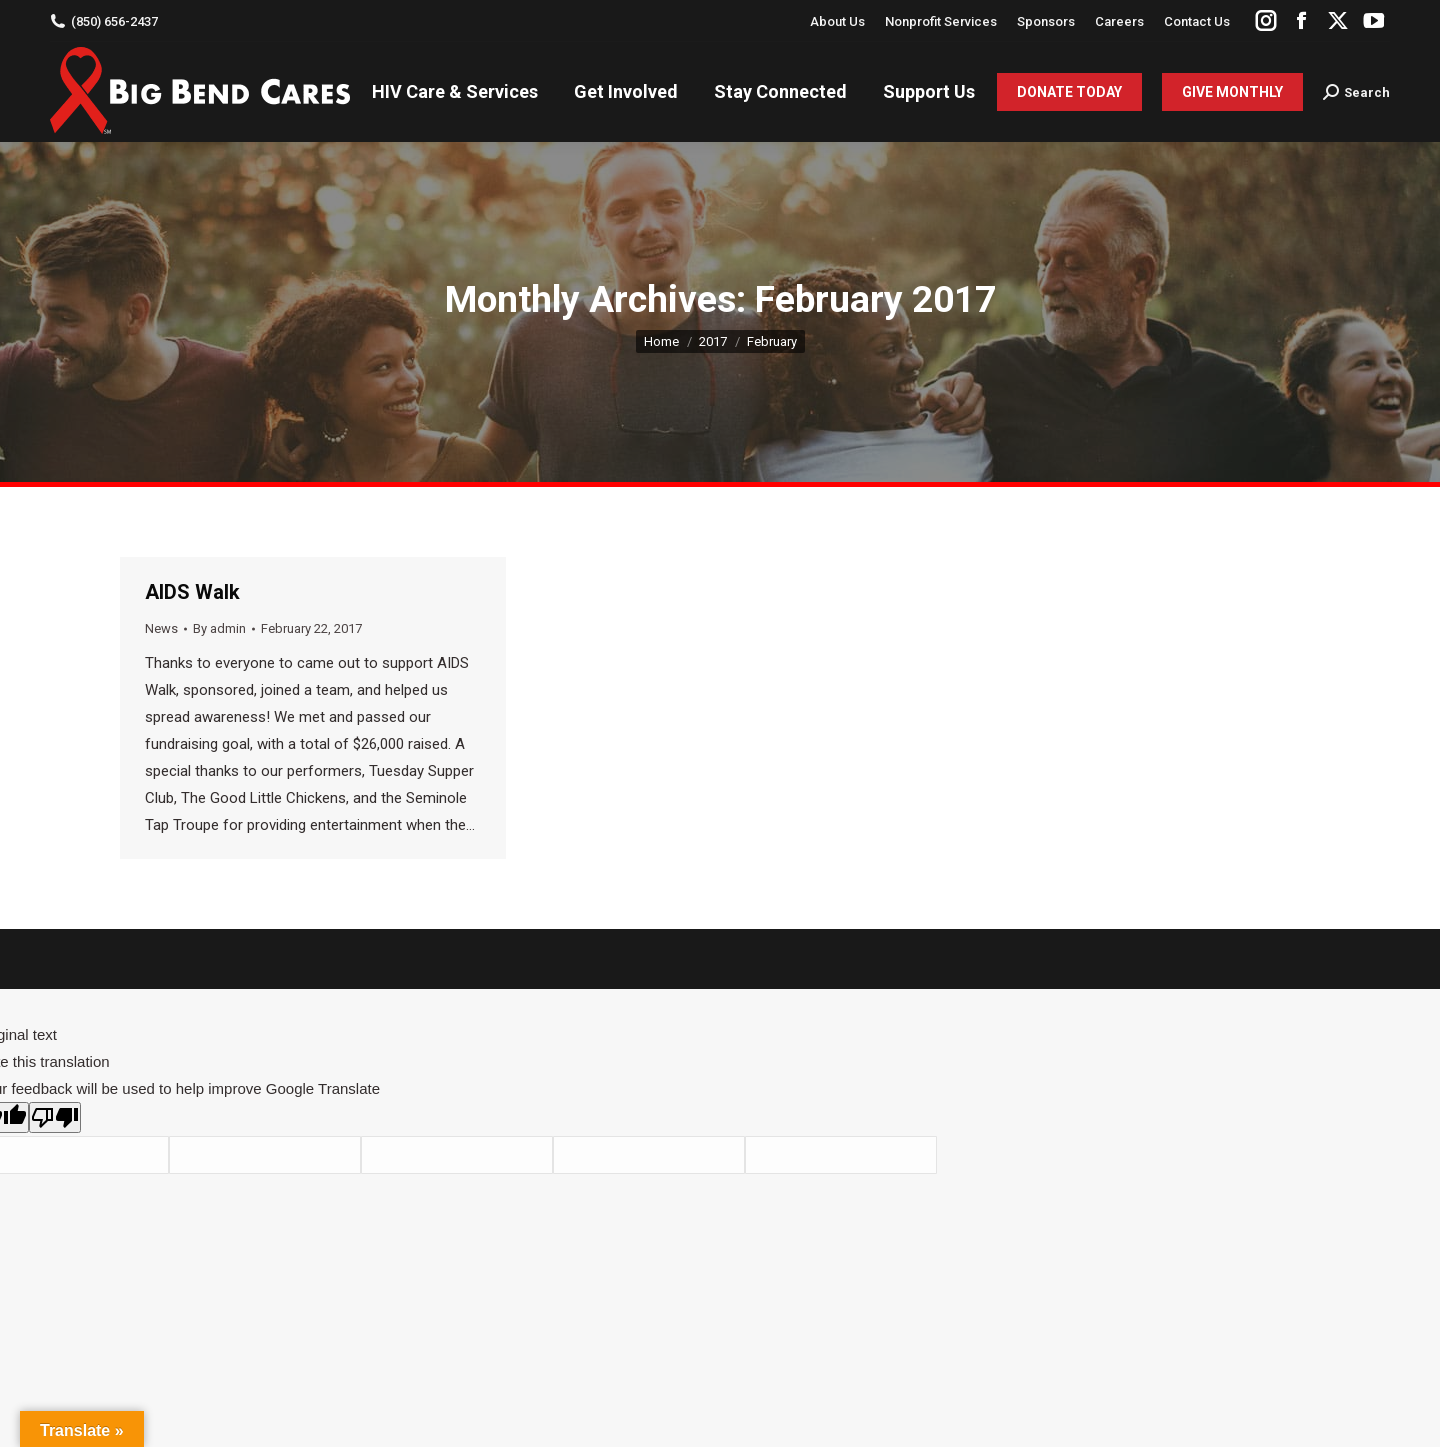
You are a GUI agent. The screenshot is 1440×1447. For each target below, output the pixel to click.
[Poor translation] (55, 1117)
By (219, 628)
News (161, 628)
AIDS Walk (192, 592)
